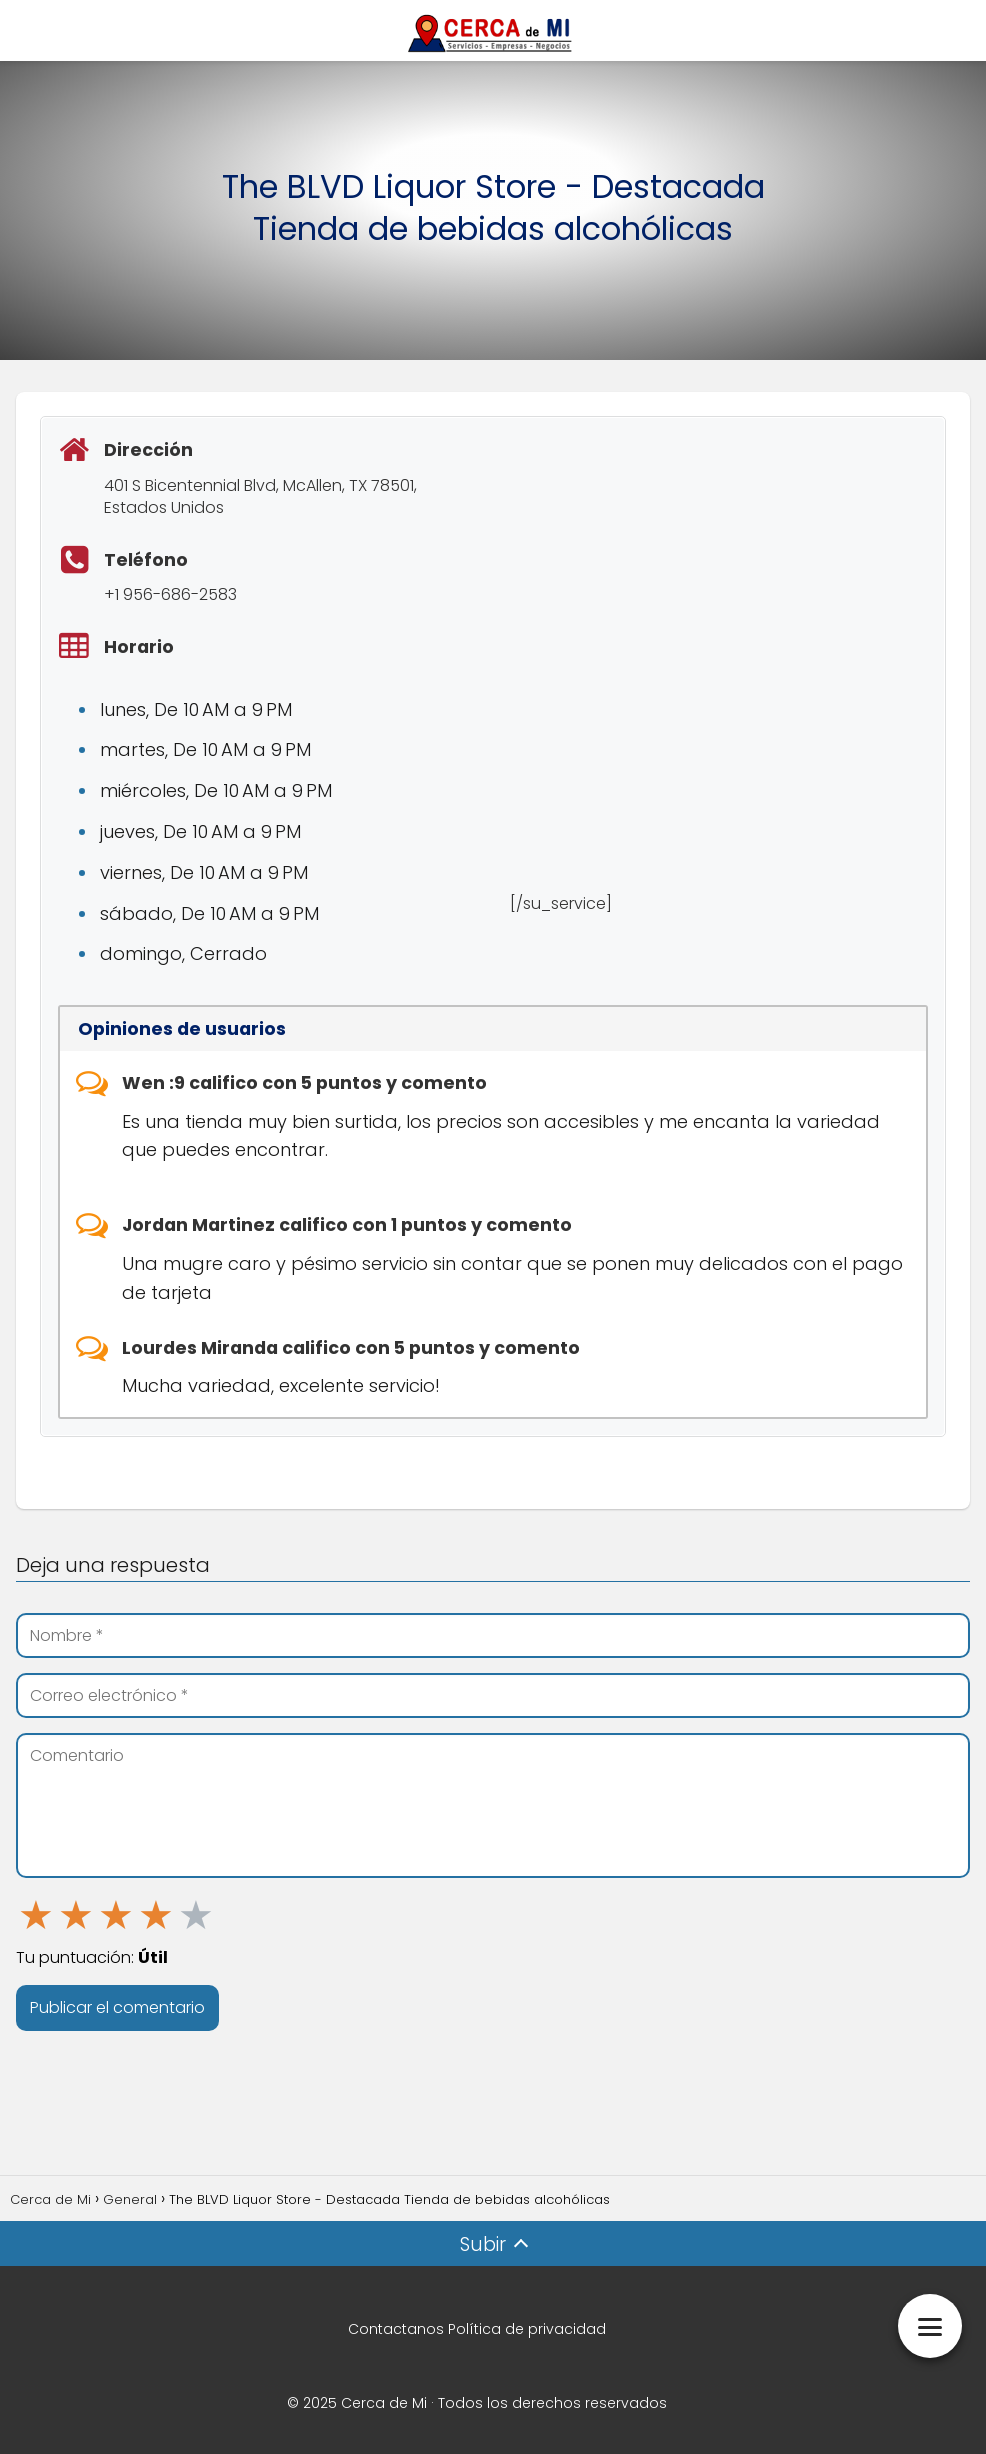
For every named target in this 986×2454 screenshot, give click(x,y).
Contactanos (396, 2329)
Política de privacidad (527, 2329)
